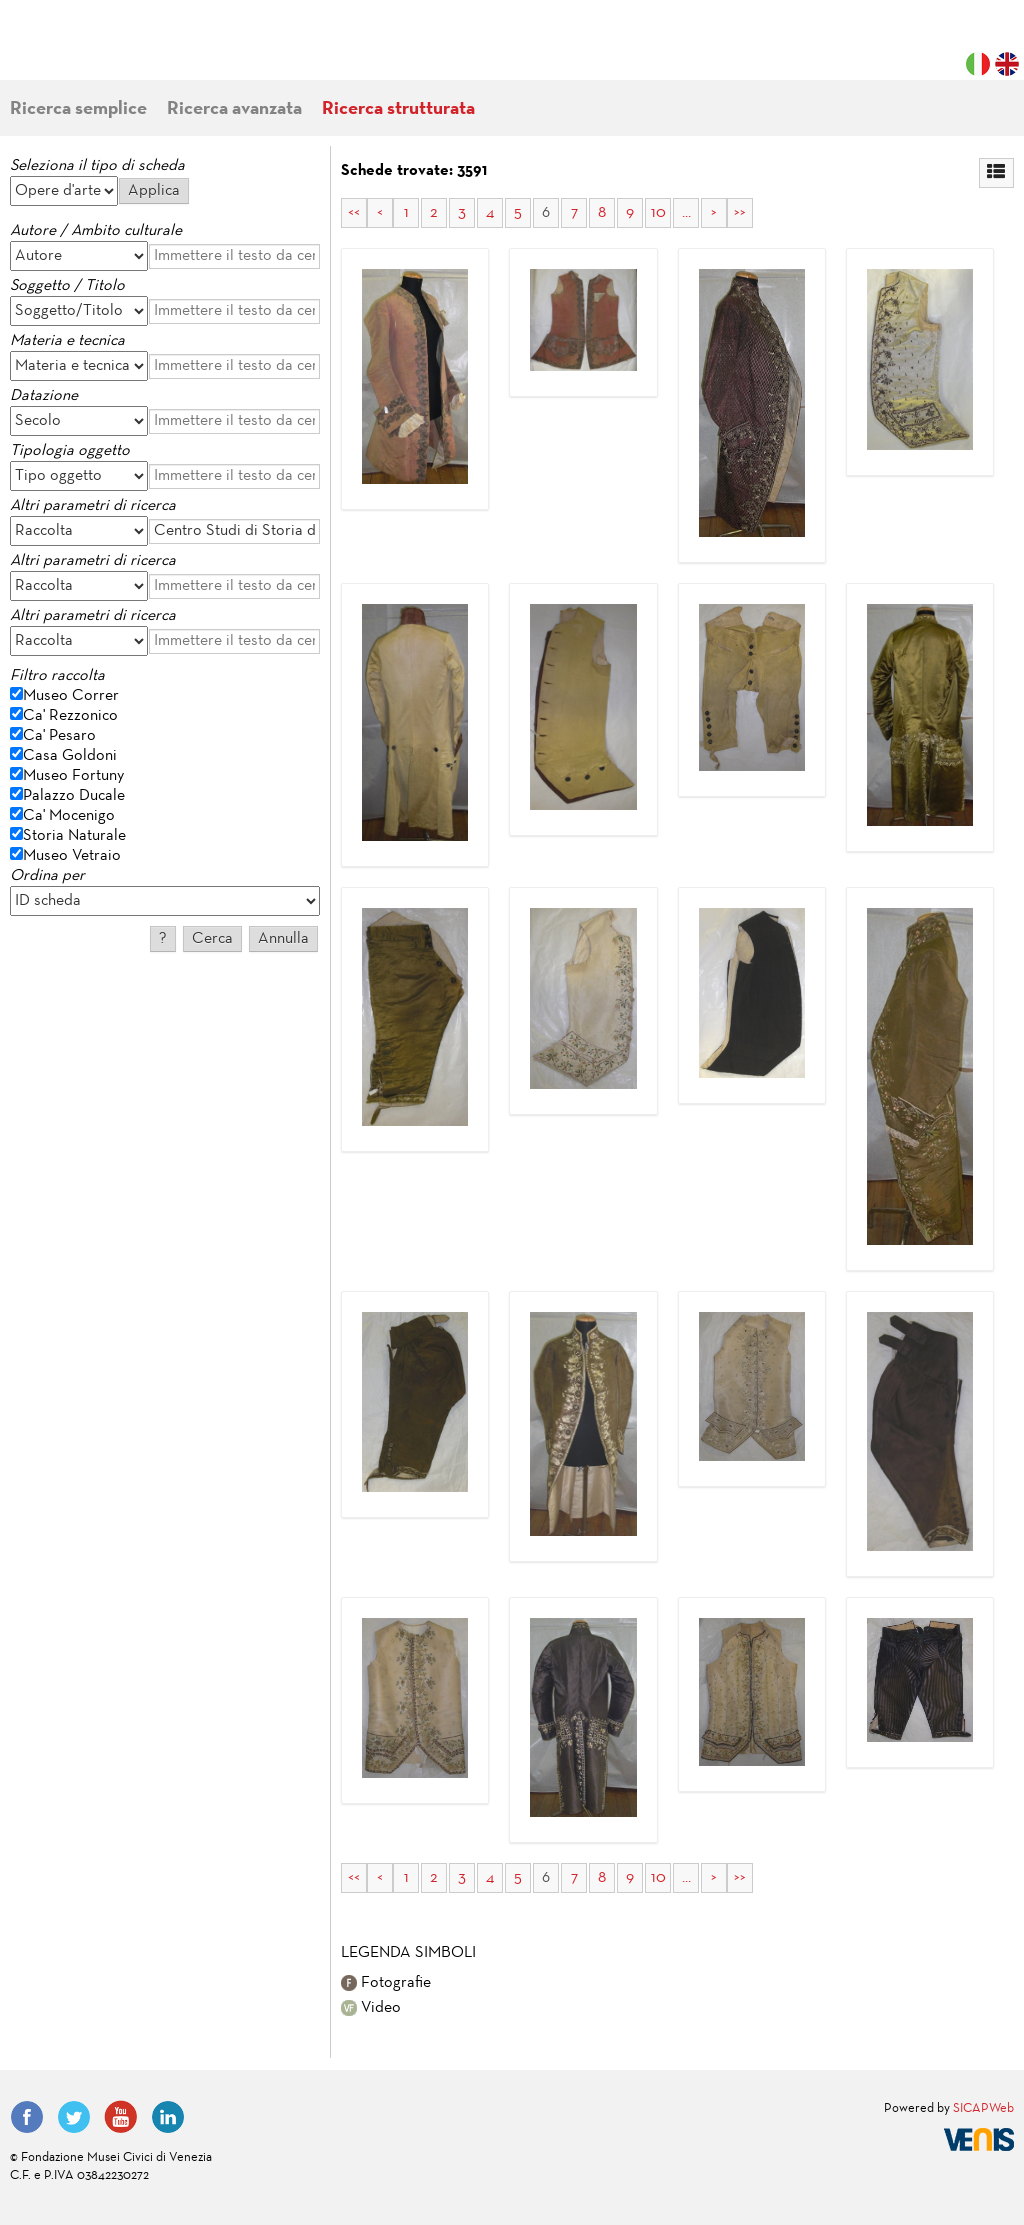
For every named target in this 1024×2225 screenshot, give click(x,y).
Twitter (74, 2117)
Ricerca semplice (78, 109)
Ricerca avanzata (234, 109)
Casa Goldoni (70, 756)
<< (354, 213)
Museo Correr (71, 696)
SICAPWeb (983, 2109)
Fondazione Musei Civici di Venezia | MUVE (92, 50)
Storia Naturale (74, 836)
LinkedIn (168, 2117)
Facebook (27, 2117)
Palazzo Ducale (74, 796)
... (686, 213)
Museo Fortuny (73, 776)
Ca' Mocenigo (69, 816)
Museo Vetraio (72, 856)
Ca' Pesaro (59, 736)
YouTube (121, 2117)
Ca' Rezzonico (70, 716)
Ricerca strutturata (398, 109)
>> (740, 213)
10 (658, 213)
